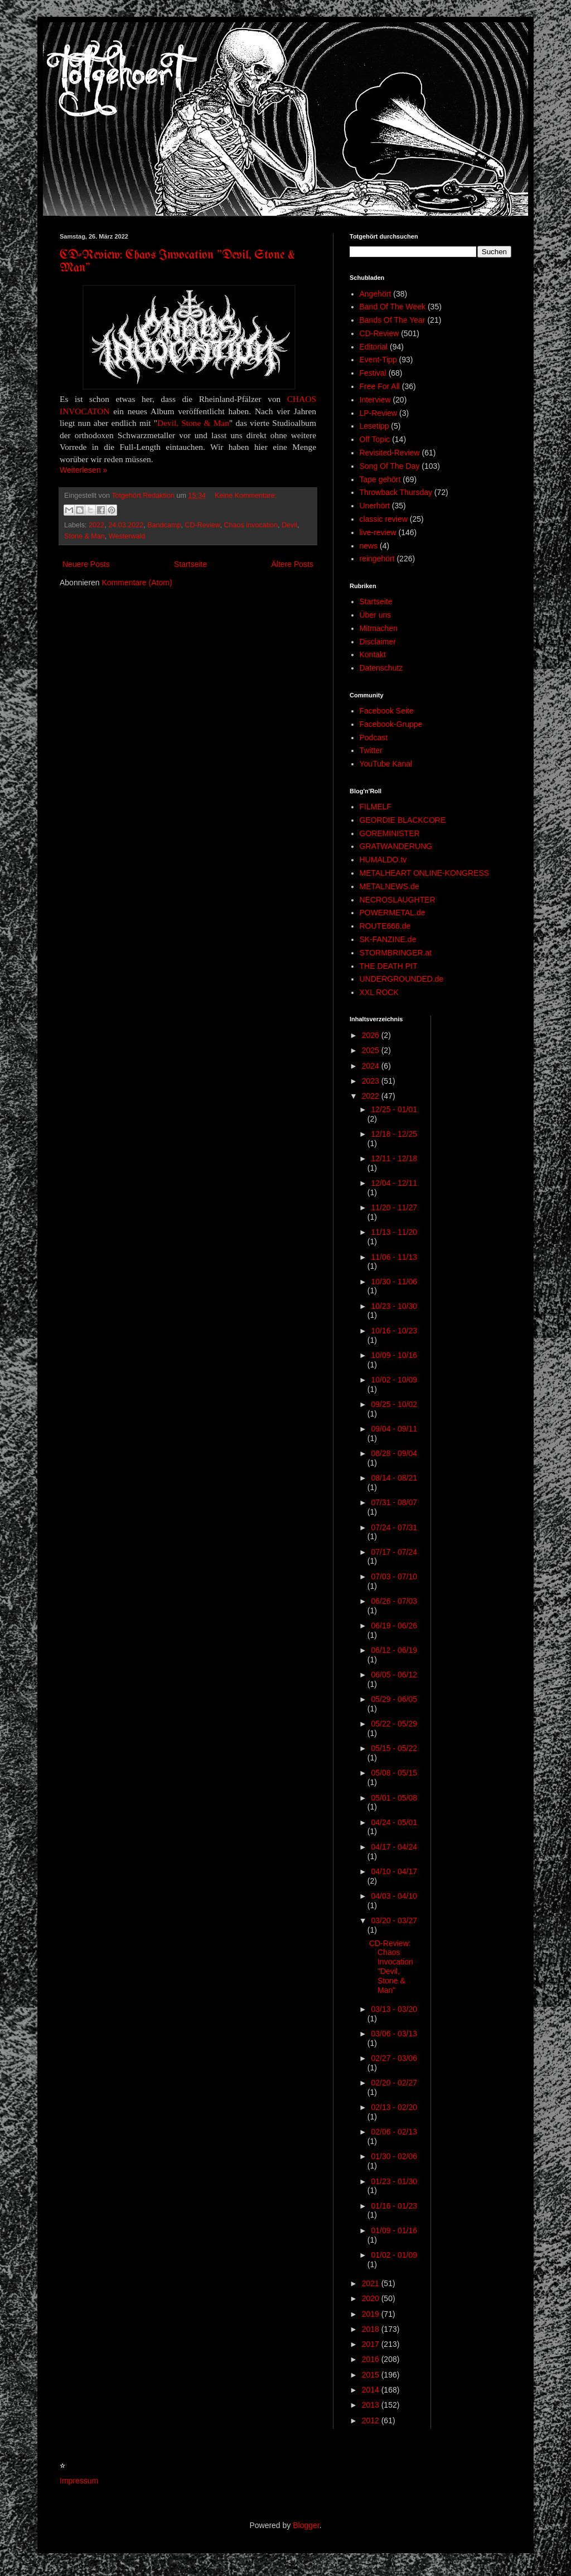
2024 (371, 1065)
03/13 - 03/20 (394, 2009)
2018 (371, 2329)
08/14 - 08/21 (394, 1477)
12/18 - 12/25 (394, 1133)
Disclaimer (378, 641)
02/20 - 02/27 (394, 2082)
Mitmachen (379, 628)
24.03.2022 (125, 525)
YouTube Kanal (386, 763)
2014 (371, 2389)
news (369, 545)
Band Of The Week (393, 306)
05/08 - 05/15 (394, 1772)
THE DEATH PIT (389, 966)
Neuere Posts (86, 564)
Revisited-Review (390, 452)
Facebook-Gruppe (391, 724)
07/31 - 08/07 (394, 1502)
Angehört (375, 293)
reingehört (377, 558)
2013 (371, 2404)
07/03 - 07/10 (394, 1576)
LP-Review (379, 413)
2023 (371, 1080)
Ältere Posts (292, 564)
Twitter (371, 750)
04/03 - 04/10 (394, 1895)
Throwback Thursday (396, 492)
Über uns (375, 614)
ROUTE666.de (385, 925)
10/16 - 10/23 (394, 1330)
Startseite (190, 564)
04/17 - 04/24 (394, 1846)
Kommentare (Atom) (137, 582)
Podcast (374, 737)
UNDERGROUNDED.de (402, 978)
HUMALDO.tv (383, 859)
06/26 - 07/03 (394, 1601)
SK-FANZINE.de (388, 939)
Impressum (79, 2480)
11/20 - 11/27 (394, 1207)
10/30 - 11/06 (394, 1281)
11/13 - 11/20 (394, 1232)
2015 (371, 2374)
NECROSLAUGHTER (397, 899)
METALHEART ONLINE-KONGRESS (425, 873)
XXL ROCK (379, 992)
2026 (371, 1035)
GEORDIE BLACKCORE (403, 820)
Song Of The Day (390, 466)
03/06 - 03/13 (394, 2033)
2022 (96, 525)
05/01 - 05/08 (394, 1797)
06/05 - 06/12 (394, 1674)
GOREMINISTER (390, 833)
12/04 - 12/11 (394, 1182)
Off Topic (375, 439)
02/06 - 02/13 (394, 2131)
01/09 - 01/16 (394, 2230)
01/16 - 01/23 (394, 2205)
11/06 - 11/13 (394, 1257)
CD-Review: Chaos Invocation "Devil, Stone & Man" (391, 1967)
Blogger (306, 2525)
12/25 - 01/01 (394, 1109)
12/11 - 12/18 (394, 1158)
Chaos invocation (251, 525)
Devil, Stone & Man (193, 423)
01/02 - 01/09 (394, 2254)
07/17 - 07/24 (394, 1551)
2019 (371, 2314)
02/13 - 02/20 (394, 2107)
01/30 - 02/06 (394, 2156)
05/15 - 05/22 (394, 1748)
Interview (375, 399)
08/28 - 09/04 (394, 1453)
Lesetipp (374, 425)
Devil (289, 525)
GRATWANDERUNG (396, 846)
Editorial (374, 346)
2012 (371, 2420)
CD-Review (202, 525)
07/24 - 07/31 (394, 1527)
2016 (371, 2359)
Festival (373, 372)
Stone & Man (84, 536)
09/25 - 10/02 (394, 1404)
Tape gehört (380, 479)
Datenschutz (381, 667)
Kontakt (373, 654)
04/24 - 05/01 (394, 1822)
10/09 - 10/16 (394, 1355)
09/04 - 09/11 (394, 1428)
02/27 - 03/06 (394, 2058)
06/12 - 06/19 (394, 1650)
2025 (371, 1050)
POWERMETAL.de (392, 912)
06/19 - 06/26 (394, 1625)
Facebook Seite (387, 710)
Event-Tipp (378, 359)
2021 (371, 2283)
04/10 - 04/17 (394, 1871)
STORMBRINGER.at (396, 952)
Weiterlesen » (83, 469)
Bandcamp (164, 525)
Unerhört (375, 505)
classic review (384, 519)
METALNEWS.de (389, 886)
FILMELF (376, 806)
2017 (371, 2344)
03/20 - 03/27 (394, 1920)
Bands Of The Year (392, 320)
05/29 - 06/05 (394, 1699)
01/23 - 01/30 (394, 2181)
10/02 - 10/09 (394, 1379)
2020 (371, 2298)
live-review (378, 532)
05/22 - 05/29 (394, 1723)
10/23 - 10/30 (394, 1306)
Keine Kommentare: (246, 495)
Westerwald (127, 536)
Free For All (380, 386)
